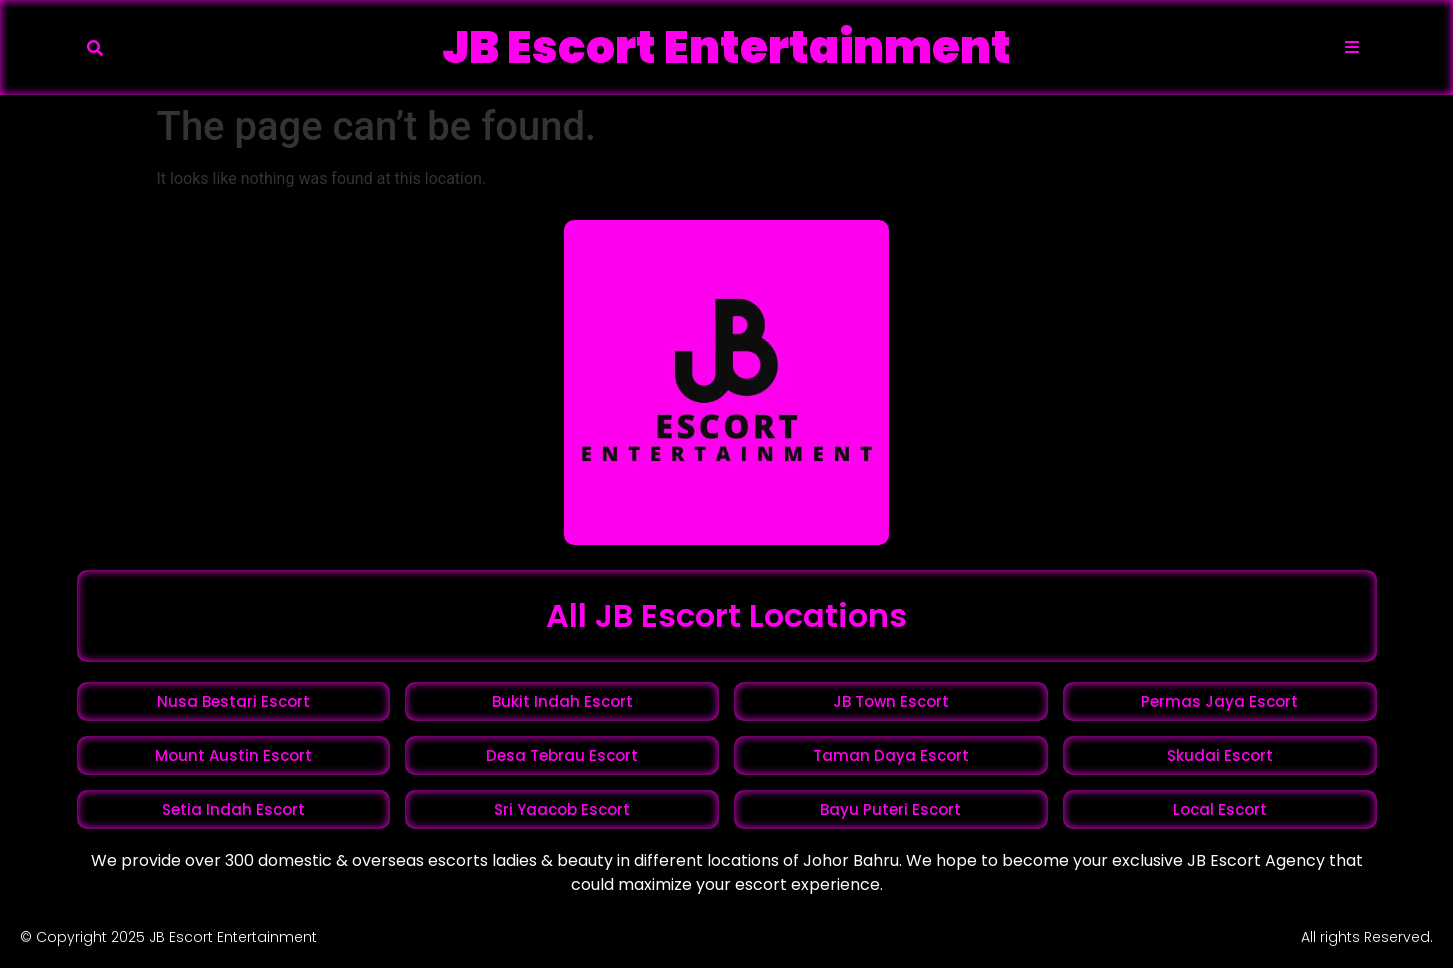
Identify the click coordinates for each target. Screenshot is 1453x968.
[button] (95, 48)
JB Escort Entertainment (726, 47)
